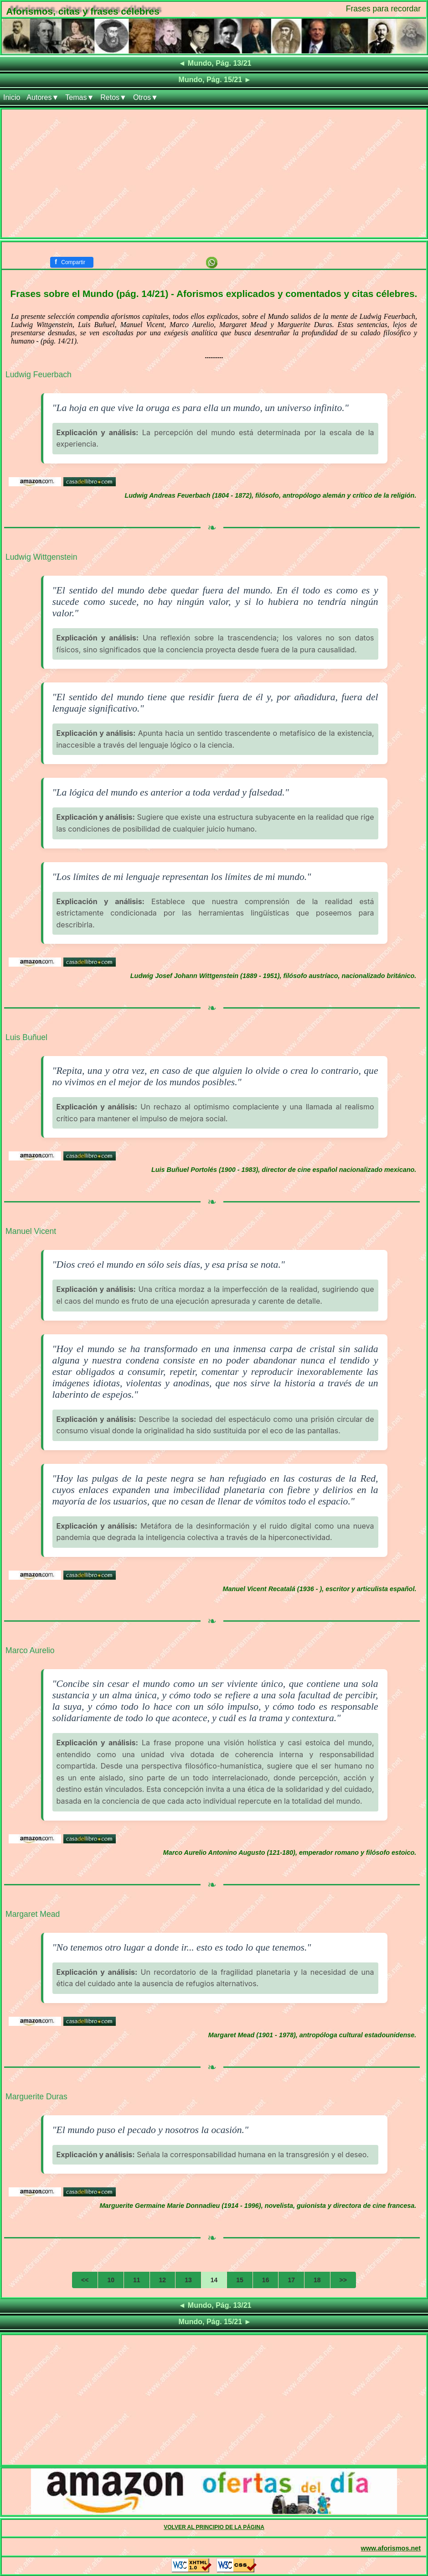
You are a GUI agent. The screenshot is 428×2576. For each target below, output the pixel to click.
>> (343, 2280)
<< (84, 2280)
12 (162, 2280)
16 (265, 2280)
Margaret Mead (32, 1914)
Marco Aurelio (30, 1650)
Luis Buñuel (26, 1037)
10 (110, 2280)
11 (136, 2280)
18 (317, 2280)
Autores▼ (42, 97)
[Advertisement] (214, 173)
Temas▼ (79, 97)
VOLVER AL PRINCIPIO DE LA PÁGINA (214, 2527)
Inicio (11, 97)
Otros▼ (145, 97)
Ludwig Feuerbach (38, 374)
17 (291, 2280)
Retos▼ (113, 97)
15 (239, 2280)
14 (214, 2280)
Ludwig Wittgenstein (41, 557)
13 (188, 2280)
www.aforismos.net (391, 2548)
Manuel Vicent (30, 1231)
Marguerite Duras (36, 2096)
